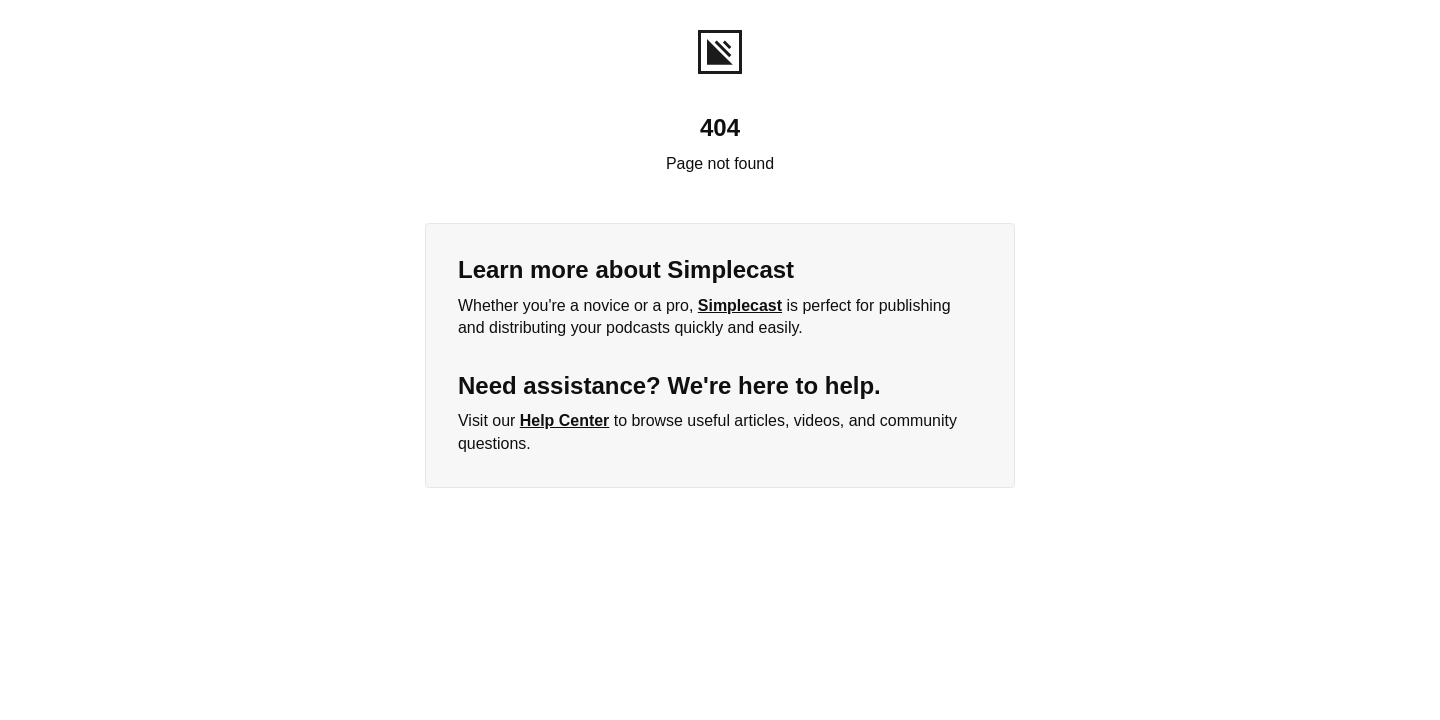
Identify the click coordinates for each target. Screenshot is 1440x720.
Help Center (565, 420)
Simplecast (740, 305)
